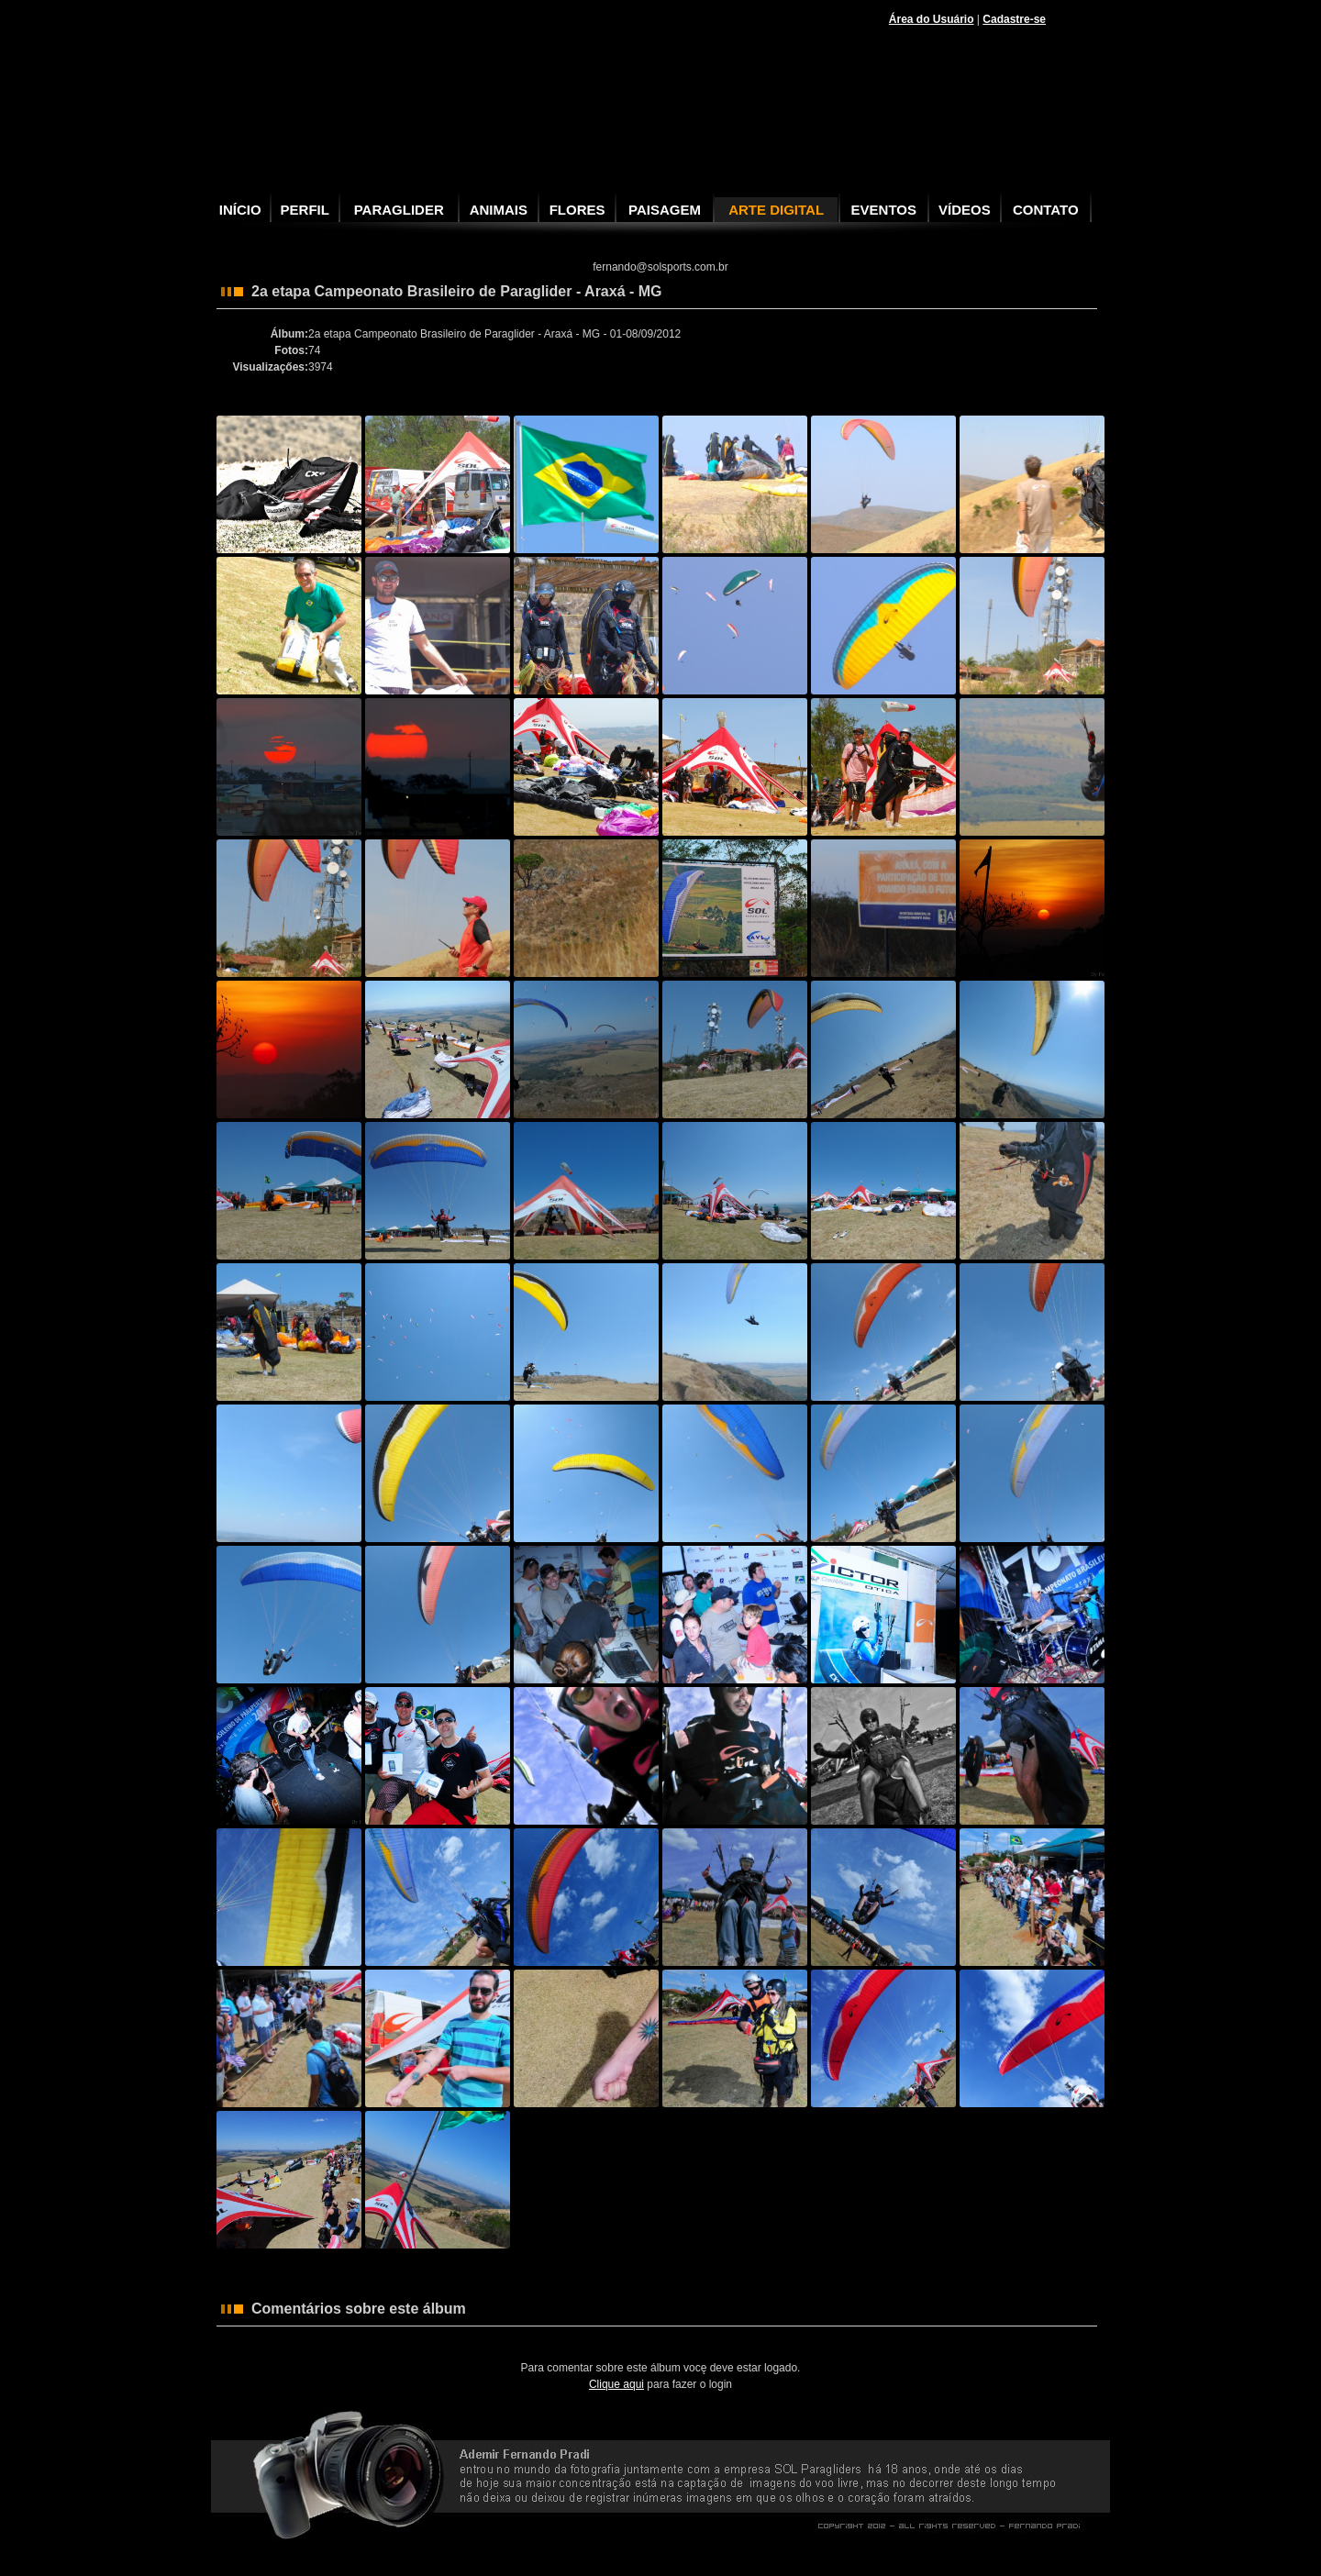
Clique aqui (616, 2384)
